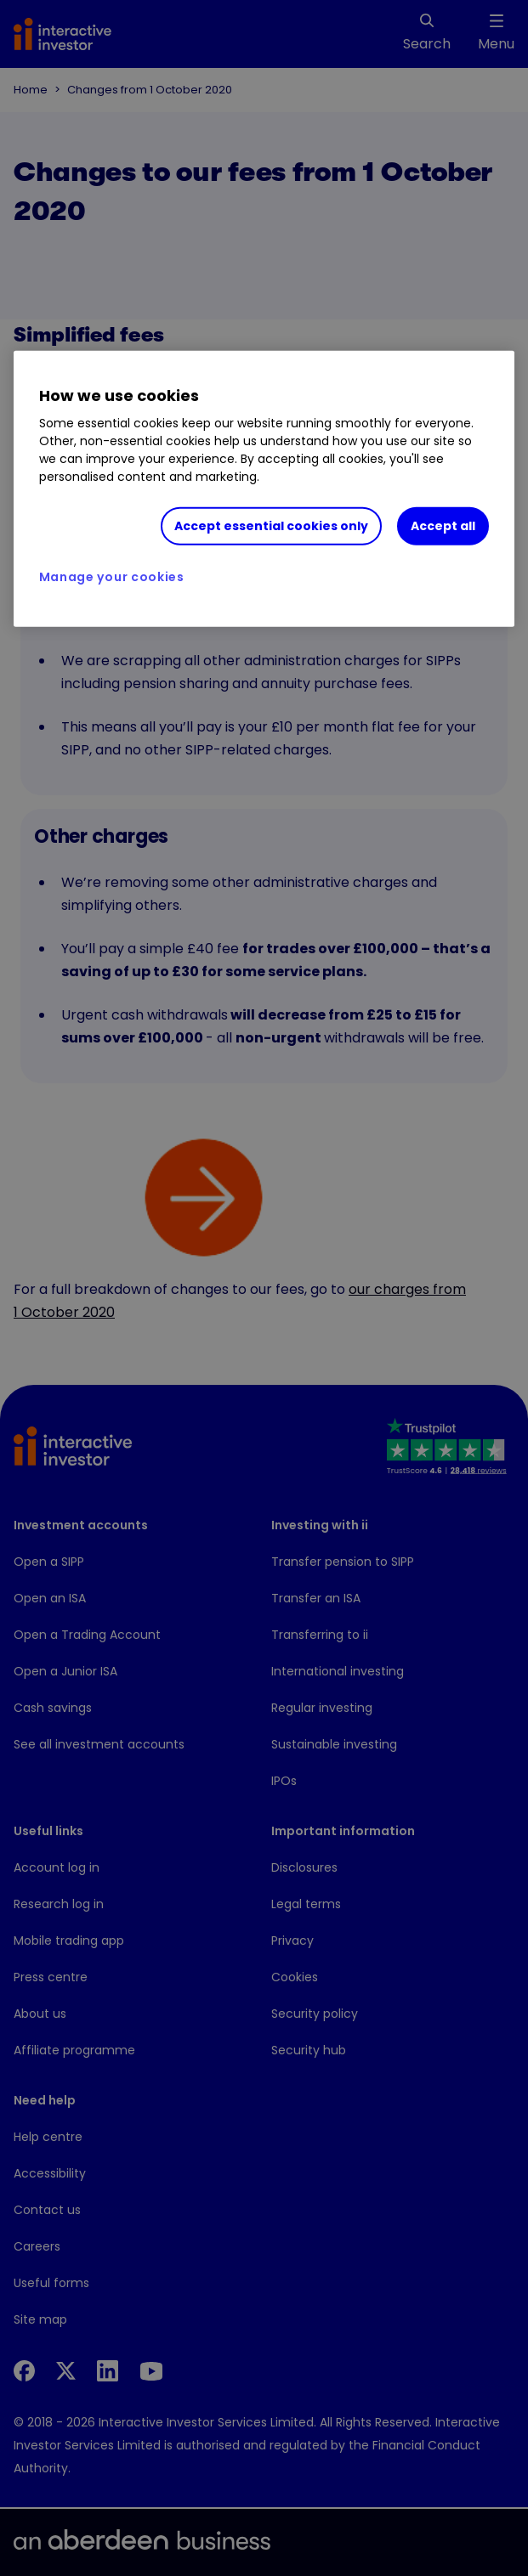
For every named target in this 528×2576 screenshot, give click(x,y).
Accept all (443, 525)
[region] (264, 488)
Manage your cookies (112, 576)
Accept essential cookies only (271, 525)
